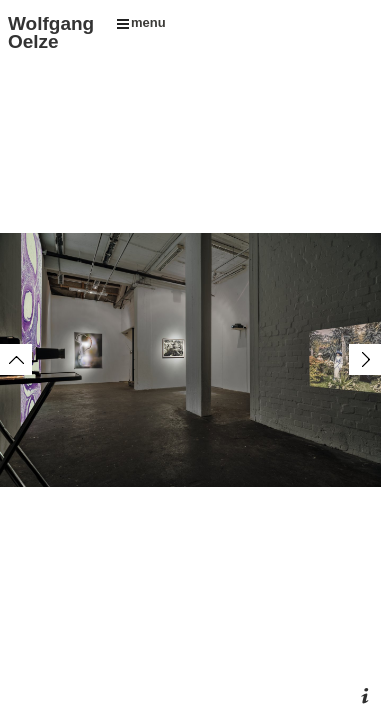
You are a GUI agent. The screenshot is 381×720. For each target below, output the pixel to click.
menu (141, 22)
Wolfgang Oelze (51, 32)
